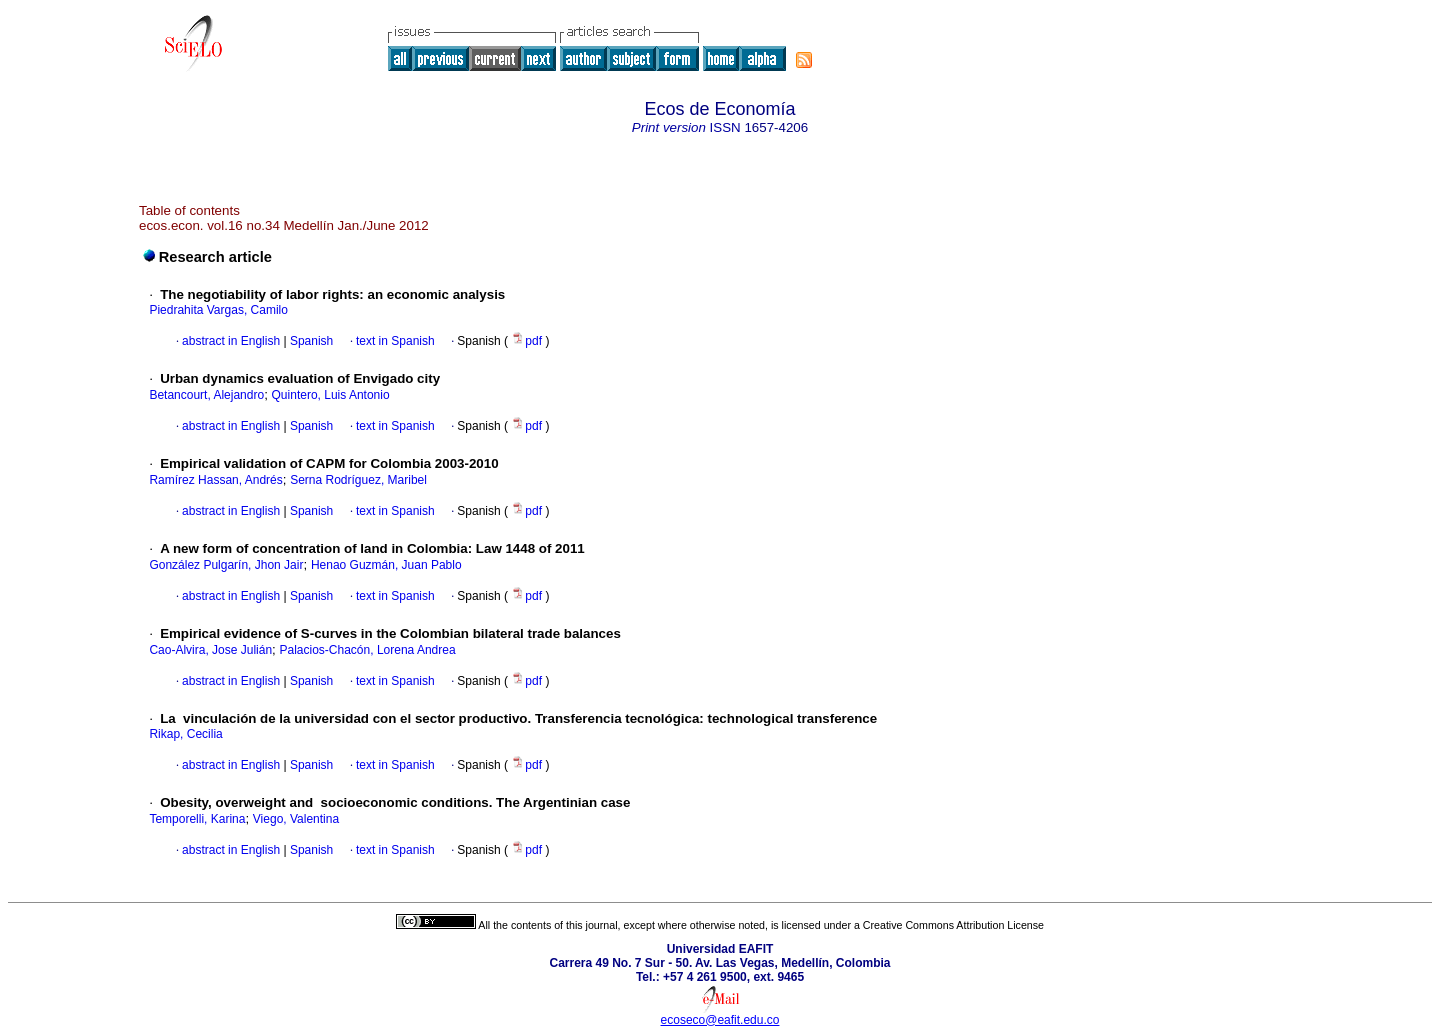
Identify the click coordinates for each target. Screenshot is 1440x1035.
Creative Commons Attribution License (953, 925)
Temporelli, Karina (197, 819)
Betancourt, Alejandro (206, 395)
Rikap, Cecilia (185, 734)
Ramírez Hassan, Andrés (215, 480)
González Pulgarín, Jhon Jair (226, 565)
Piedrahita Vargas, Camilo (218, 310)
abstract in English (231, 341)
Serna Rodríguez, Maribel (358, 480)
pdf (528, 341)
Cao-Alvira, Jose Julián (210, 650)
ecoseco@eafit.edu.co (720, 1020)
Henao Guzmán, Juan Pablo (386, 565)
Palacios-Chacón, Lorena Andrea (368, 650)
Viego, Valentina (296, 819)
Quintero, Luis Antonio (331, 395)
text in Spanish (395, 341)
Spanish (310, 341)
